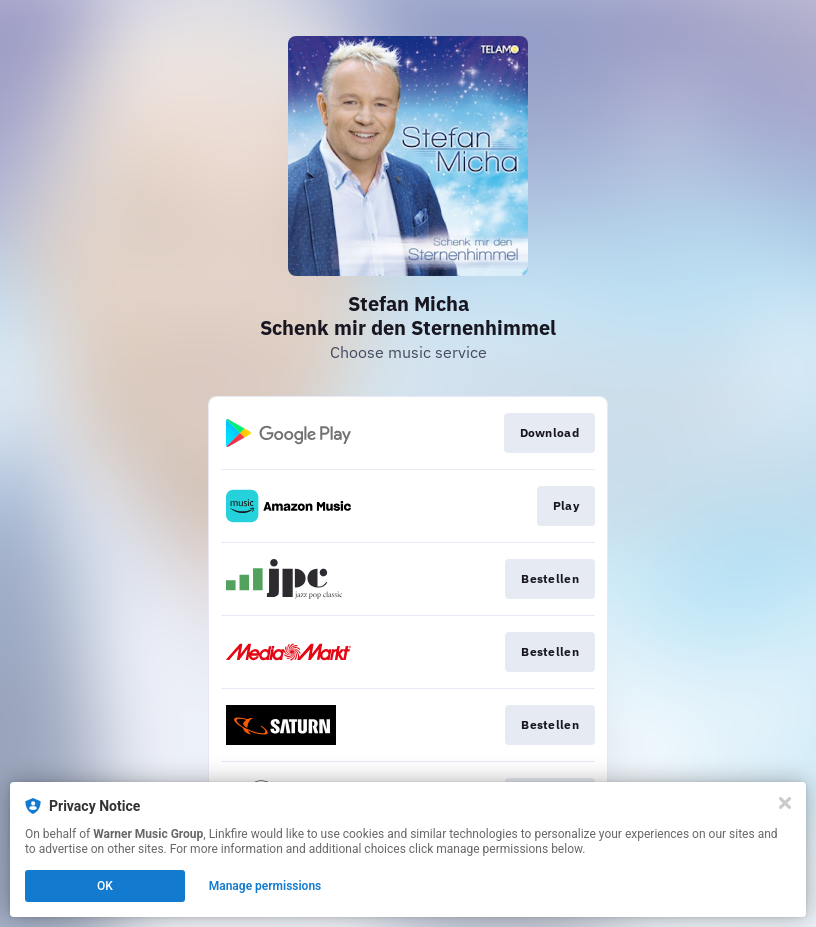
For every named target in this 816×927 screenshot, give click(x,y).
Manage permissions (265, 886)
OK (105, 886)
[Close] (785, 803)
